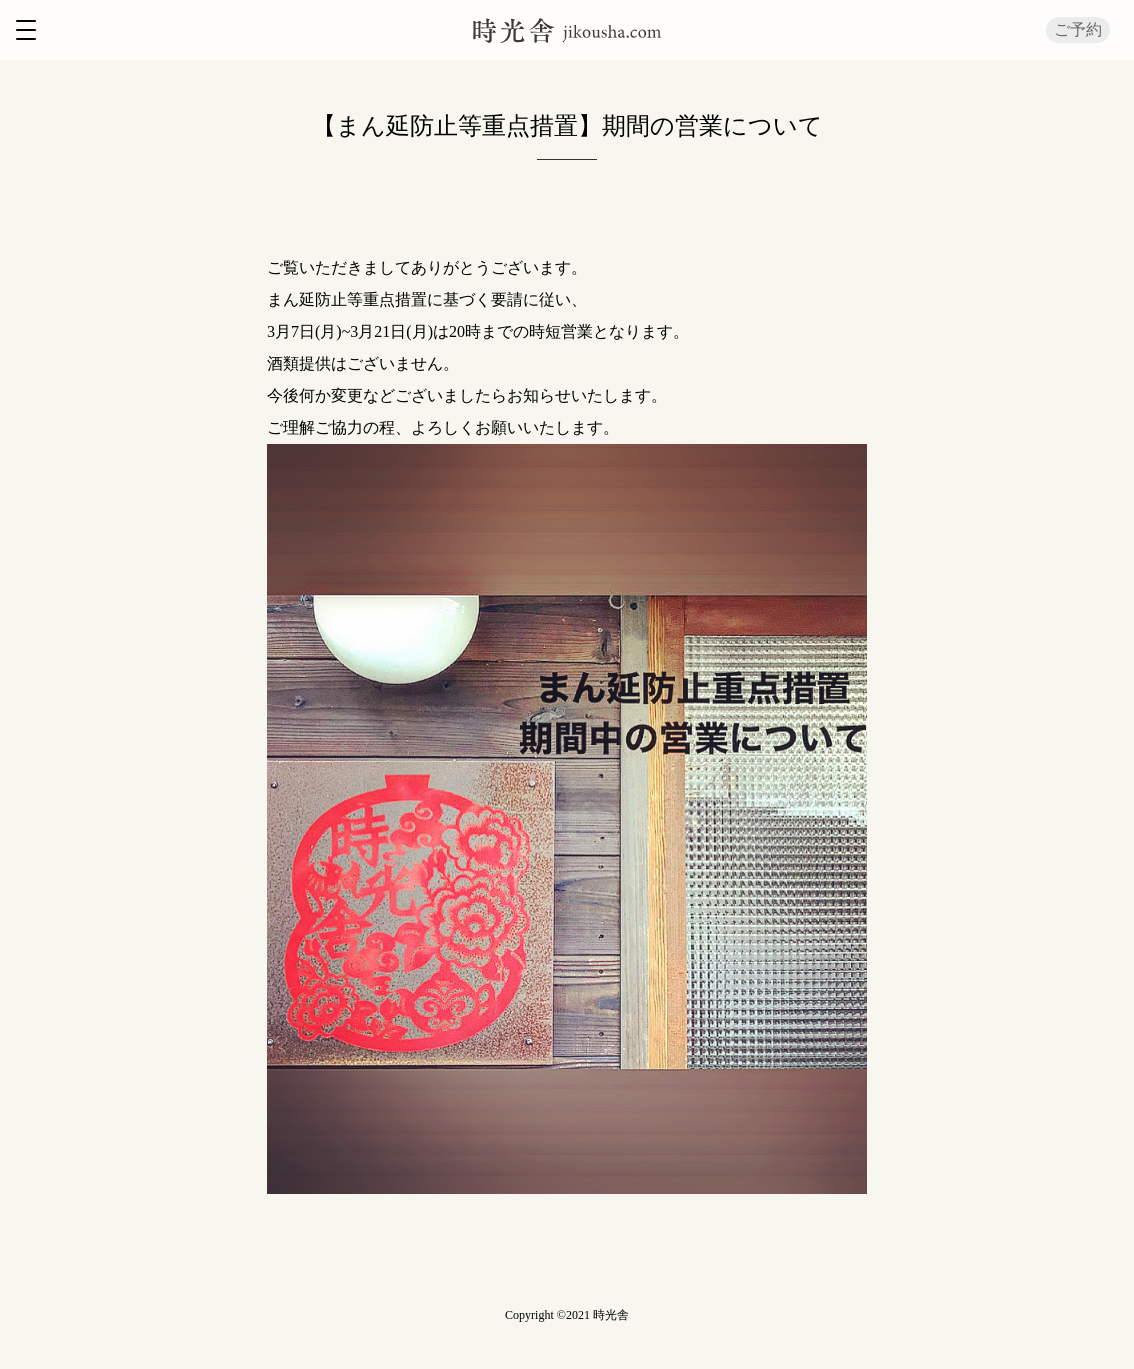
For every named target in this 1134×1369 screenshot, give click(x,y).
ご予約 (1078, 29)
